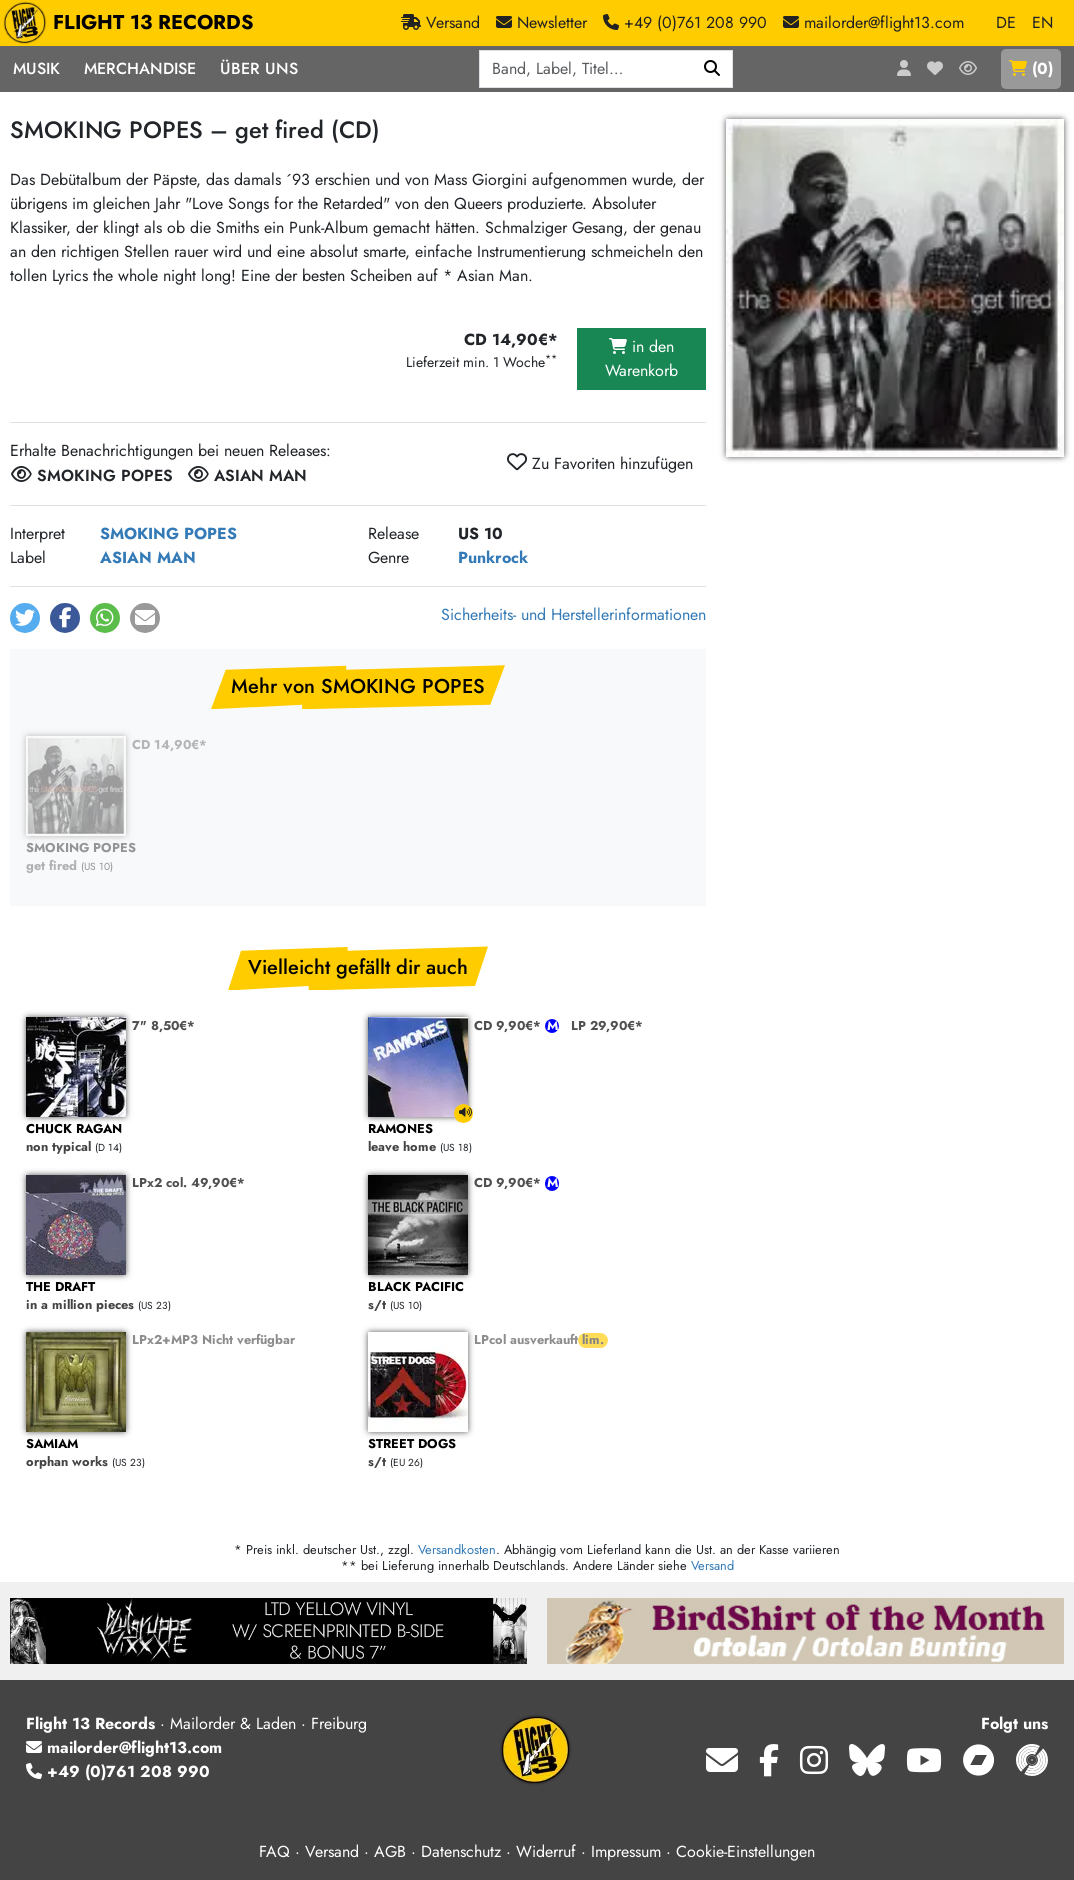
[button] (25, 618)
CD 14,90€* (169, 744)
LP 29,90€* (607, 1025)
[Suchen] (712, 69)
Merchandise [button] (140, 68)
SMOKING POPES (168, 533)
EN (1042, 22)
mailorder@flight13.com (124, 1747)
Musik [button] (36, 68)
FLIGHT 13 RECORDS (133, 23)
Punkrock (493, 557)
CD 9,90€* (509, 1025)
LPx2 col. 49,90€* (188, 1182)
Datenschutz (461, 1851)
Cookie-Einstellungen (745, 1851)
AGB (390, 1851)
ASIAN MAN (148, 557)
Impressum (626, 1851)
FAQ (274, 1851)
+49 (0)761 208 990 (118, 1771)
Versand (712, 1565)
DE (1006, 22)
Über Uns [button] (259, 68)
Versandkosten (457, 1549)
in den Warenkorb (641, 358)
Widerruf (546, 1851)
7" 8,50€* (163, 1025)
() (1031, 68)
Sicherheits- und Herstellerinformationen (573, 614)
